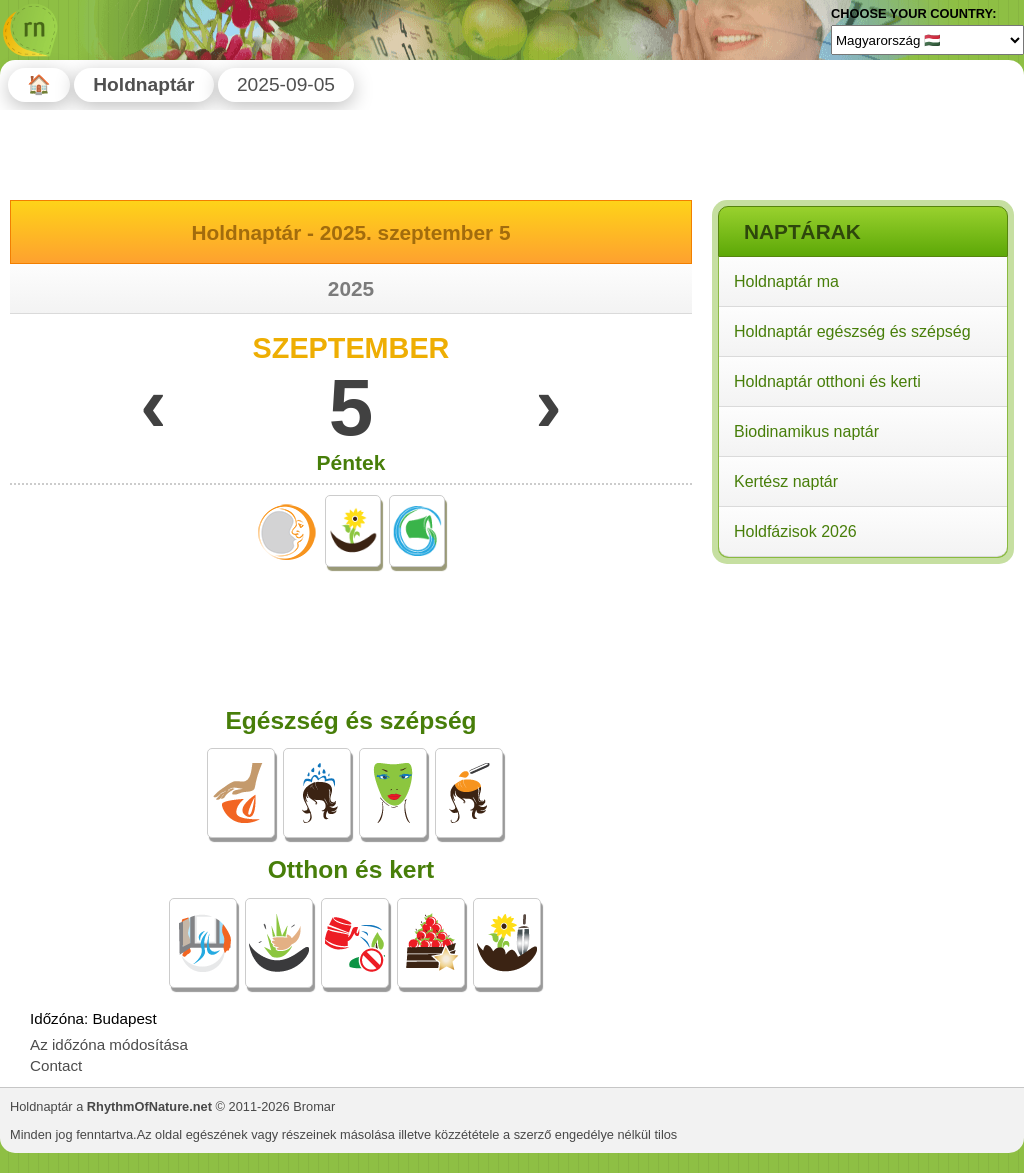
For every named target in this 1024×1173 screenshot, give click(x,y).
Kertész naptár (786, 481)
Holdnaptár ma (786, 281)
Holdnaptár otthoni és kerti (827, 381)
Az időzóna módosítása (109, 1044)
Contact (56, 1065)
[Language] (927, 40)
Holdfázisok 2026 (795, 531)
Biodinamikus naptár (806, 431)
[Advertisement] (862, 699)
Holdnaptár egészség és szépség (852, 331)
